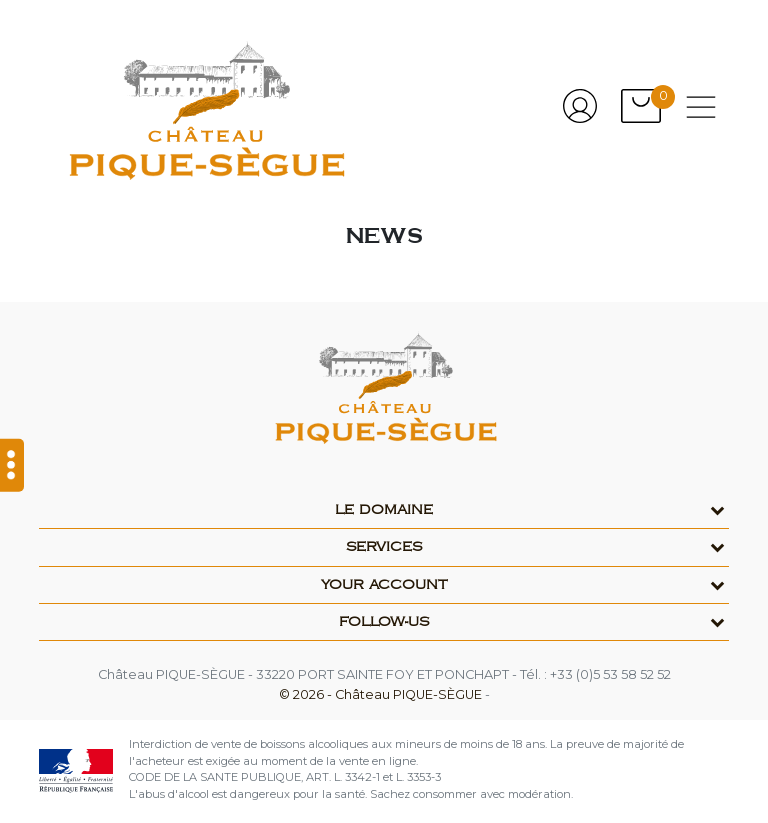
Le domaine (384, 510)
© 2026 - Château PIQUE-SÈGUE (382, 694)
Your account (384, 585)
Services (384, 547)
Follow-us (384, 622)
